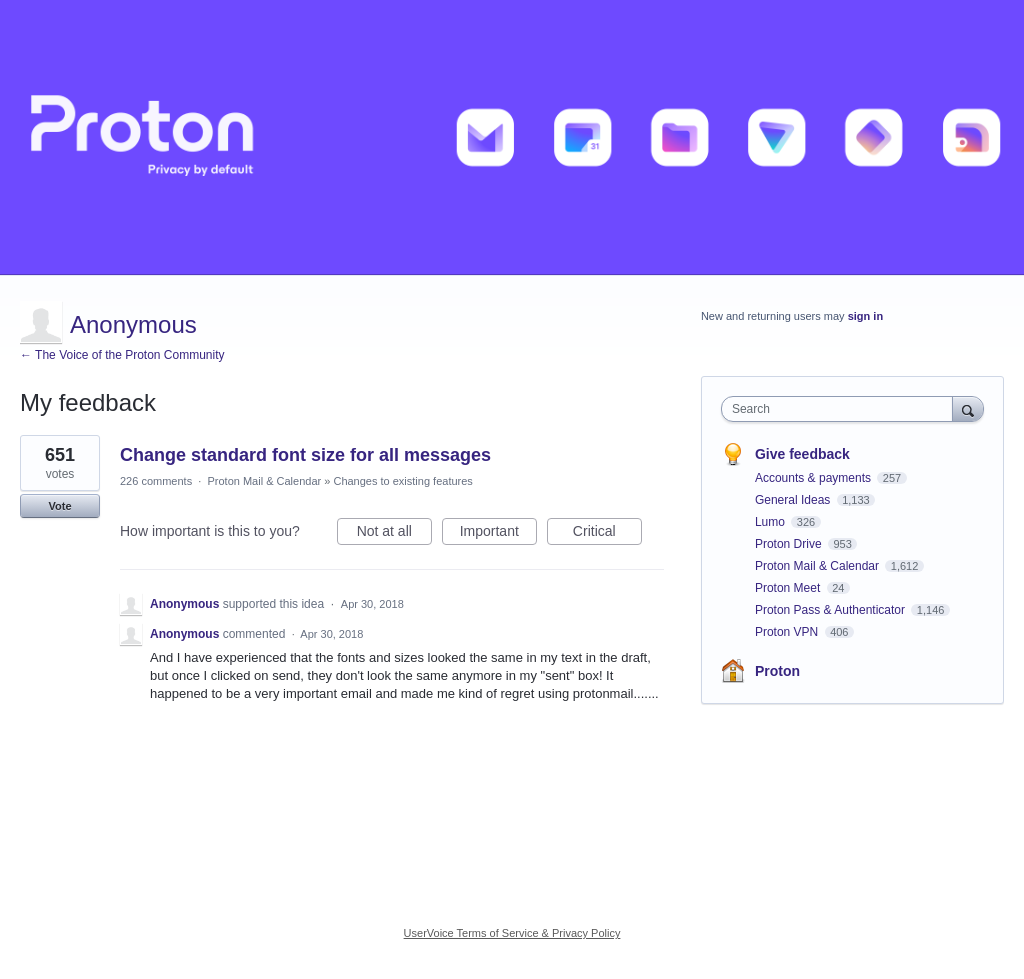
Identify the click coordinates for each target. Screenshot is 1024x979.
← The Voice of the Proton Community (122, 355)
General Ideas (794, 500)
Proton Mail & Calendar (264, 481)
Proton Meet (789, 588)
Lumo (771, 522)
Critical (607, 534)
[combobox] (841, 409)
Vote (59, 506)
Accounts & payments (814, 478)
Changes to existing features (402, 481)
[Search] (968, 408)
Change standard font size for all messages (305, 455)
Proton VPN (788, 632)
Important (498, 534)
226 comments (156, 481)
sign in (865, 316)
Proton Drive (790, 544)
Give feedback (802, 454)
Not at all (394, 534)
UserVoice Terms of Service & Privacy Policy (512, 933)
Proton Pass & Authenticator (831, 610)
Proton (777, 671)
